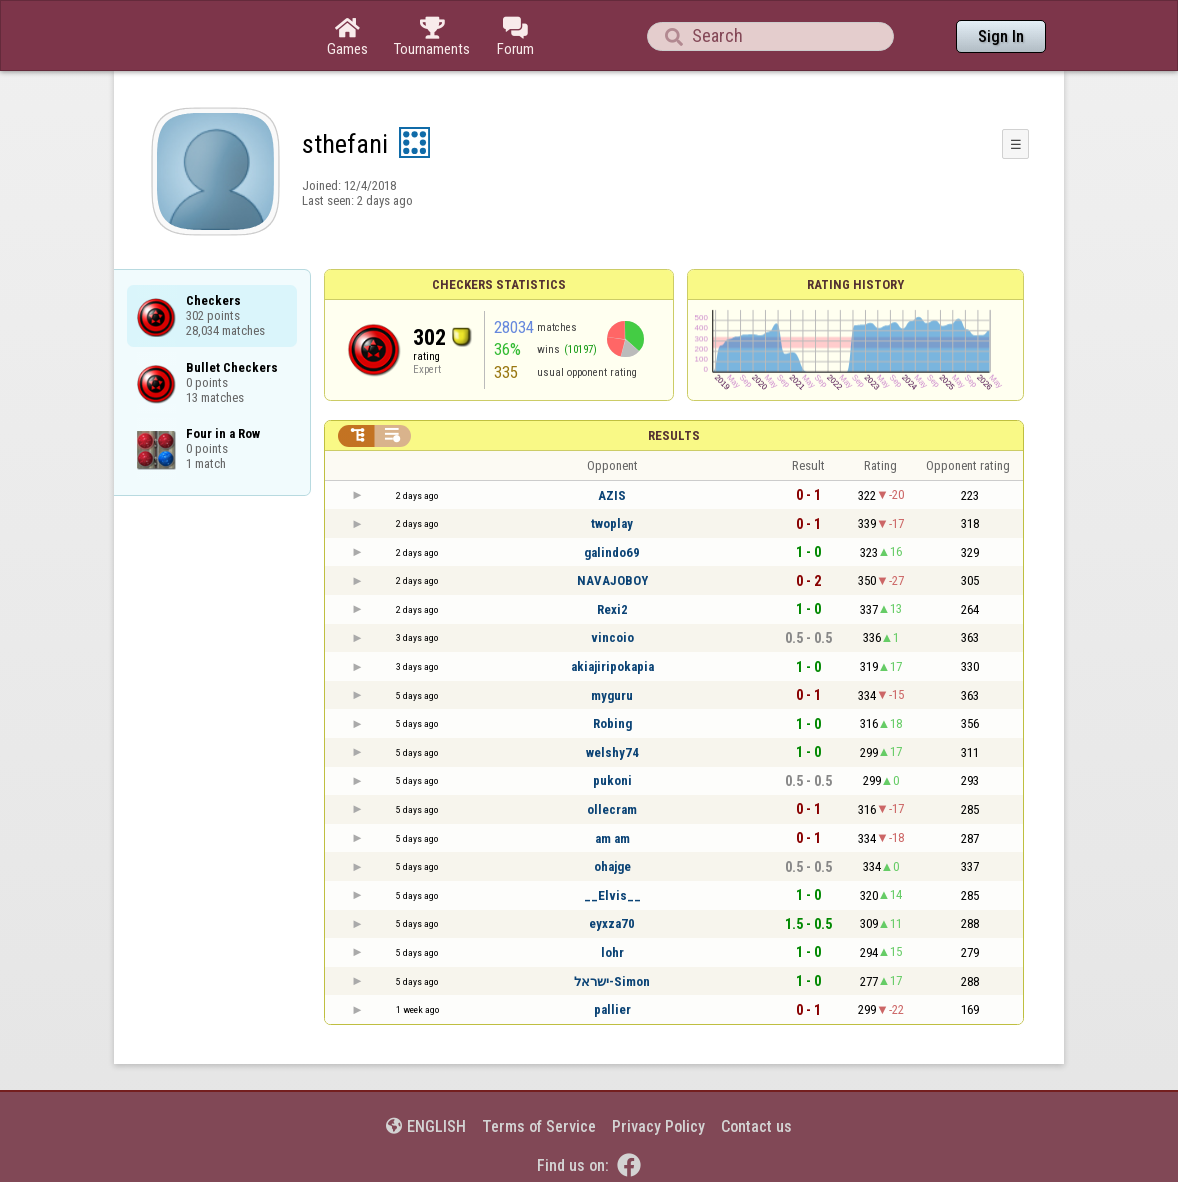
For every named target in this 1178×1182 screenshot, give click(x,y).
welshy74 (612, 752)
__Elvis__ (612, 895)
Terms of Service (539, 1126)
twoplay (612, 523)
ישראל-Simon (612, 981)
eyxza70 (612, 923)
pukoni (612, 780)
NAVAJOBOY (612, 580)
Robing (612, 723)
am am (612, 838)
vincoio (612, 637)
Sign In (1001, 36)
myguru (612, 695)
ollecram (612, 809)
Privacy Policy (658, 1126)
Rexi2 (612, 609)
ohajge (612, 866)
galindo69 (612, 552)
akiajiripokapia (612, 666)
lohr (612, 952)
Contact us (756, 1126)
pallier (612, 1009)
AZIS (612, 495)
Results (674, 435)
